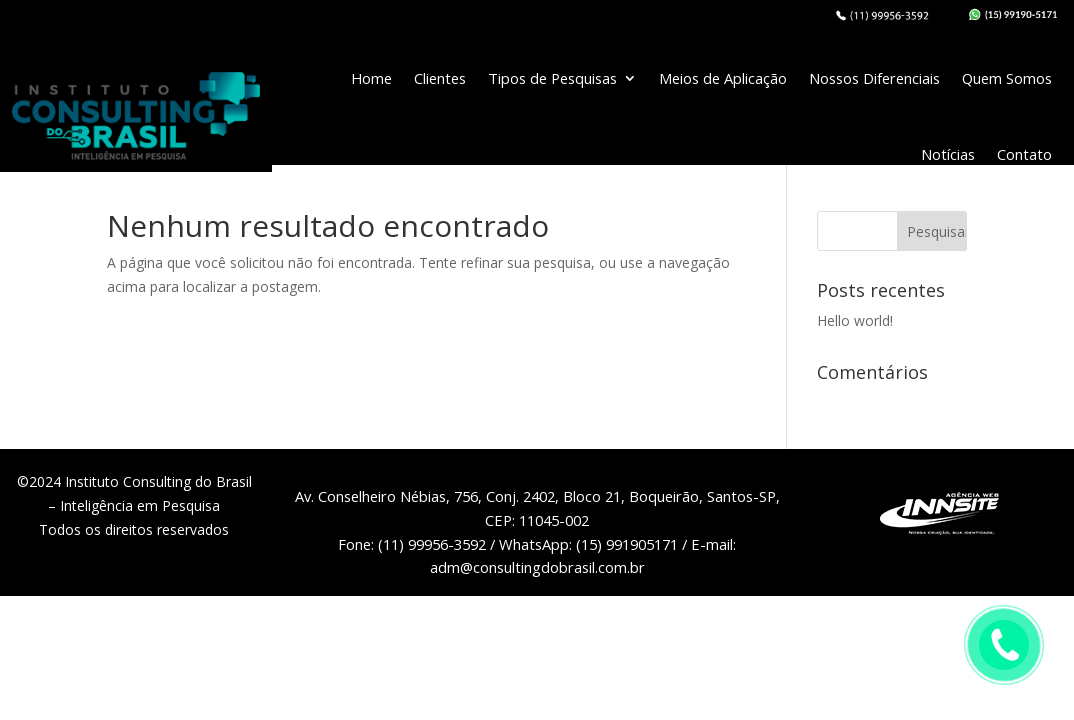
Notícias (948, 154)
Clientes (440, 78)
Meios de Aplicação (723, 78)
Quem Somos (1007, 78)
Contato (1024, 154)
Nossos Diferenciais (874, 78)
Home (371, 78)
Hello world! (855, 320)
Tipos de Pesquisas (552, 78)
